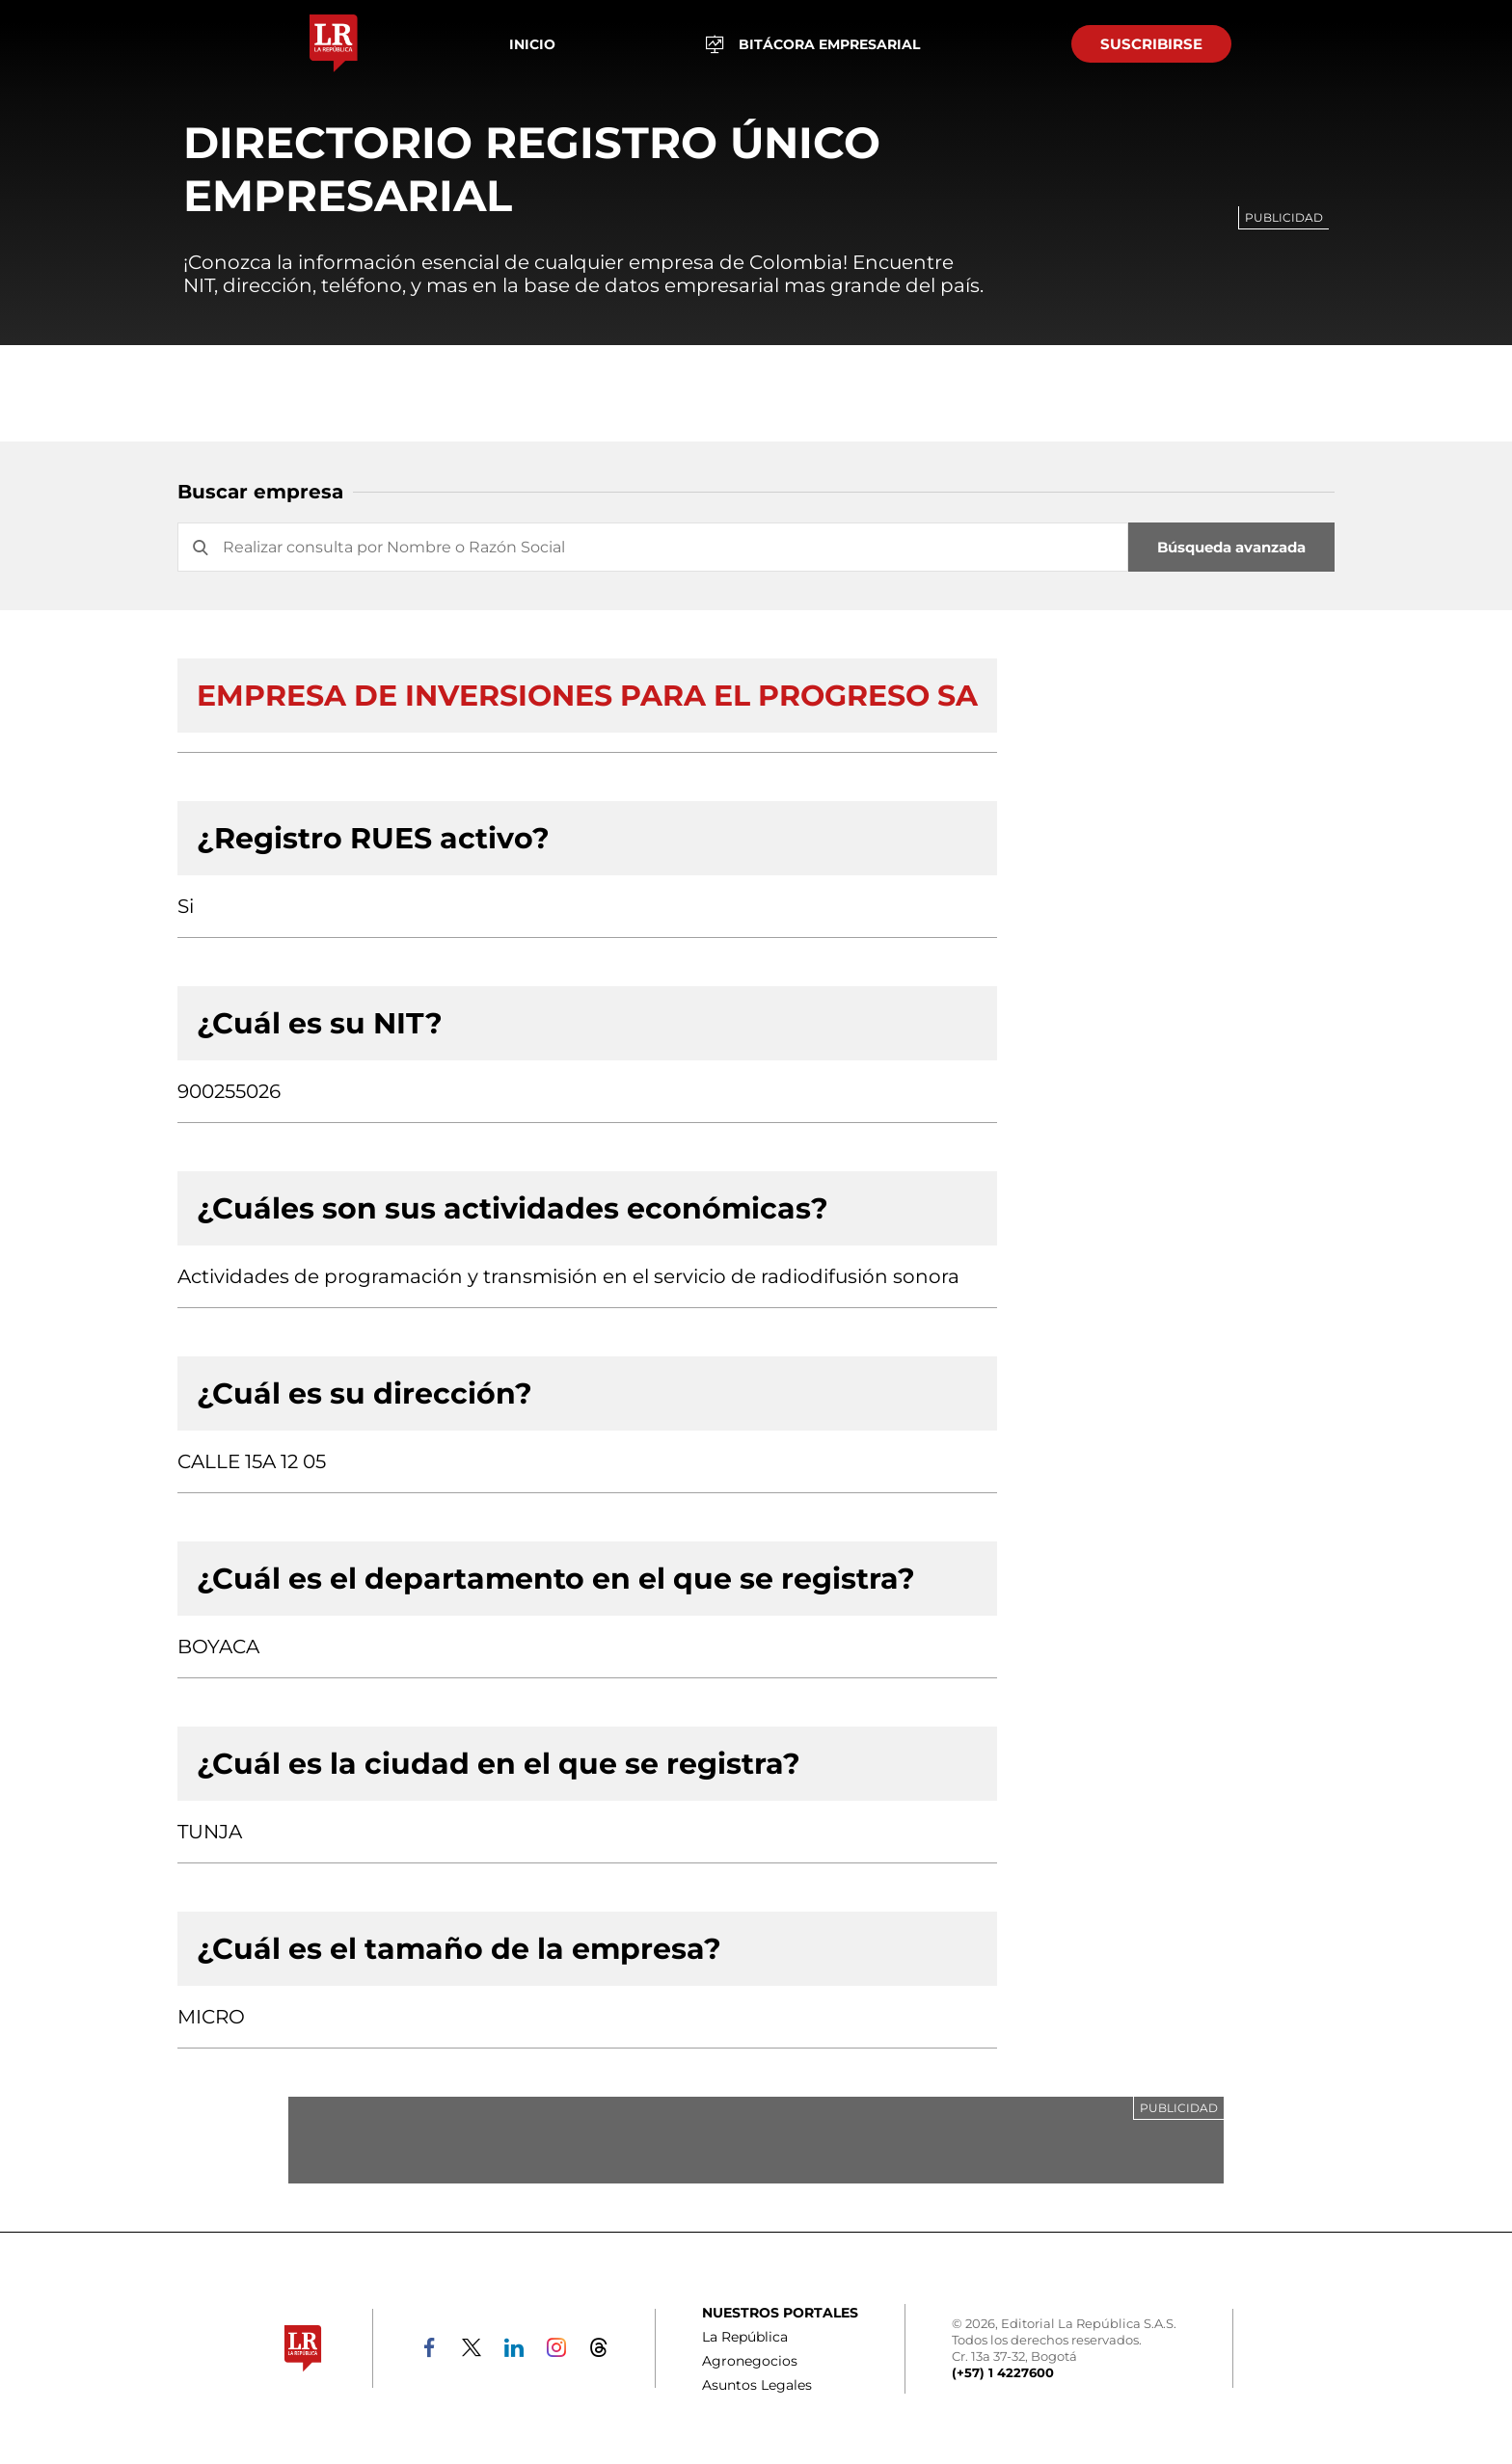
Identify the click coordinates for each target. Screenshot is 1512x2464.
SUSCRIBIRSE (1151, 44)
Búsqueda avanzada (1231, 547)
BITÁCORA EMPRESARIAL (813, 44)
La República (745, 2336)
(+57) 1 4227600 (1003, 2372)
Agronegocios (749, 2361)
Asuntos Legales (757, 2385)
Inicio (532, 44)
